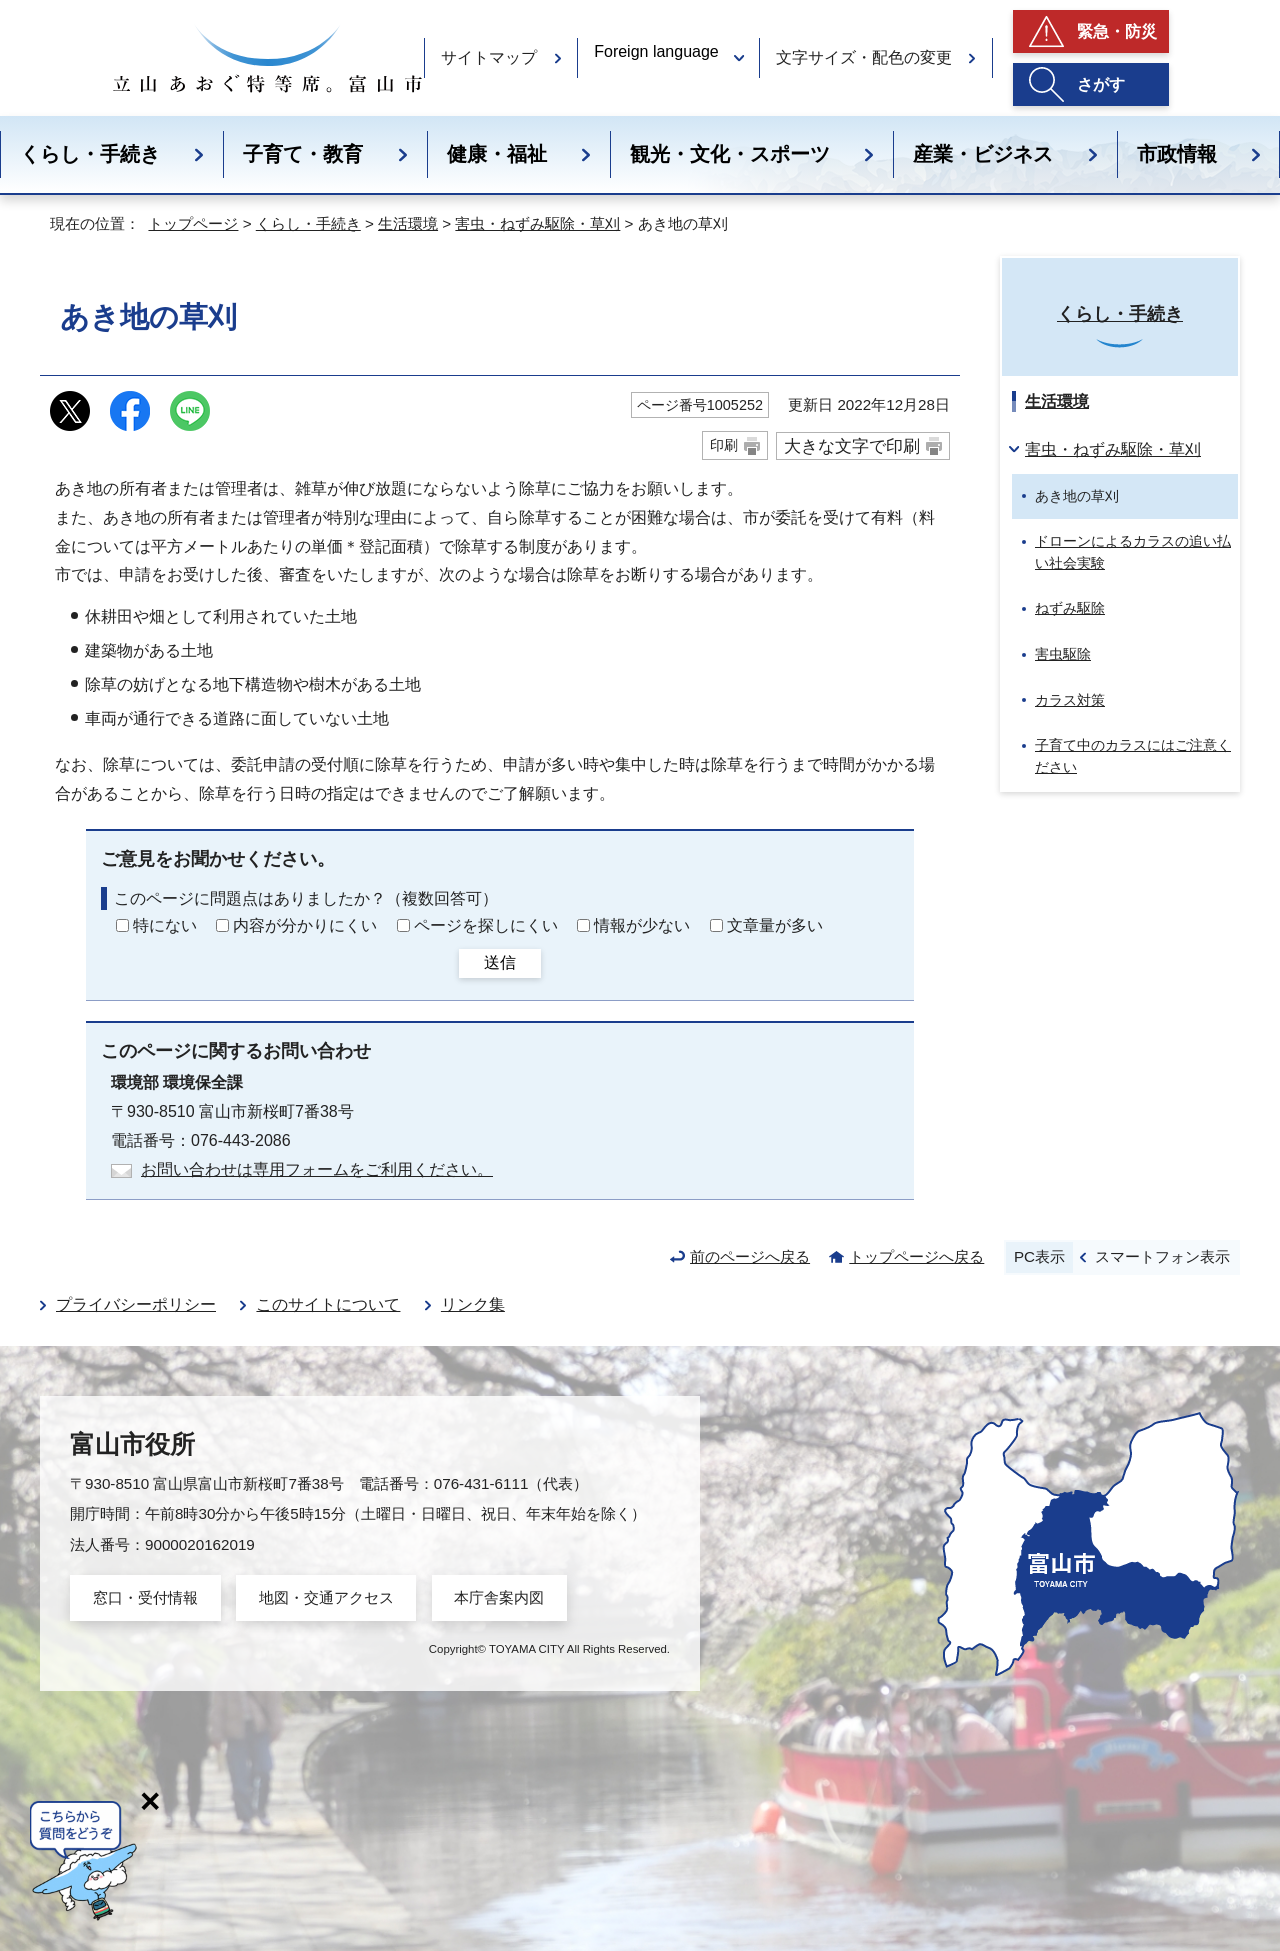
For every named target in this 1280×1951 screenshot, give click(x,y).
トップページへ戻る (916, 1256)
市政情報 (1177, 154)
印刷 (724, 445)
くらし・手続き (90, 154)
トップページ (193, 223)
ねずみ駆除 (1070, 608)
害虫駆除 (1063, 654)
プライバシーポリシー (136, 1304)
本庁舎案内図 (499, 1597)
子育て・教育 (303, 154)
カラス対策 (1070, 700)
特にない (165, 925)
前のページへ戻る (750, 1256)
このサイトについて (328, 1304)
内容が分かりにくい (305, 925)
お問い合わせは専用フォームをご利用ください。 (317, 1169)
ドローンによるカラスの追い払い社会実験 (1133, 552)
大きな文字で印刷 (852, 446)
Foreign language (656, 51)
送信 (500, 962)
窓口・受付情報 (145, 1597)
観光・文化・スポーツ (730, 154)
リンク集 (473, 1304)
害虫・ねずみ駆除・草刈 (537, 223)
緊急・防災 (1117, 31)
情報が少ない (642, 925)
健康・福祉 (497, 154)
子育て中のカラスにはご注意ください (1133, 756)
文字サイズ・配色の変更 (864, 57)
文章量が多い (775, 925)
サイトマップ (489, 57)
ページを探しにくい (486, 925)
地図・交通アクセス (326, 1597)
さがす (1101, 84)
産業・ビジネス (983, 154)
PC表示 (1039, 1256)
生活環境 (408, 223)
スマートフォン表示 (1162, 1256)
